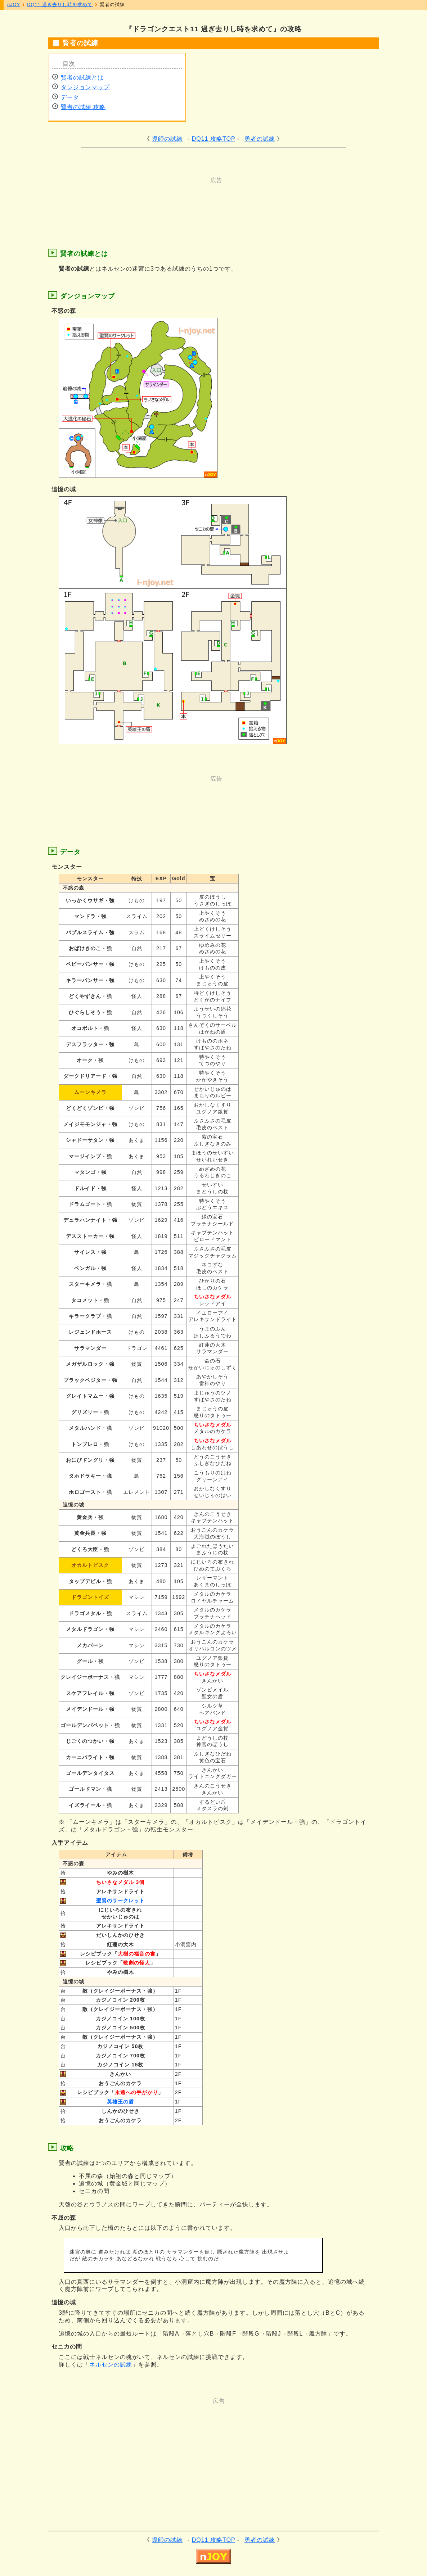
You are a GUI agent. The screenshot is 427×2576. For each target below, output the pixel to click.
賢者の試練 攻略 (83, 107)
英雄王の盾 (120, 2102)
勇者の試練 (259, 139)
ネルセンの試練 (110, 2365)
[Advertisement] (185, 200)
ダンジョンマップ (85, 87)
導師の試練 (167, 139)
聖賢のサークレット (120, 1900)
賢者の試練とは (82, 77)
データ (70, 97)
